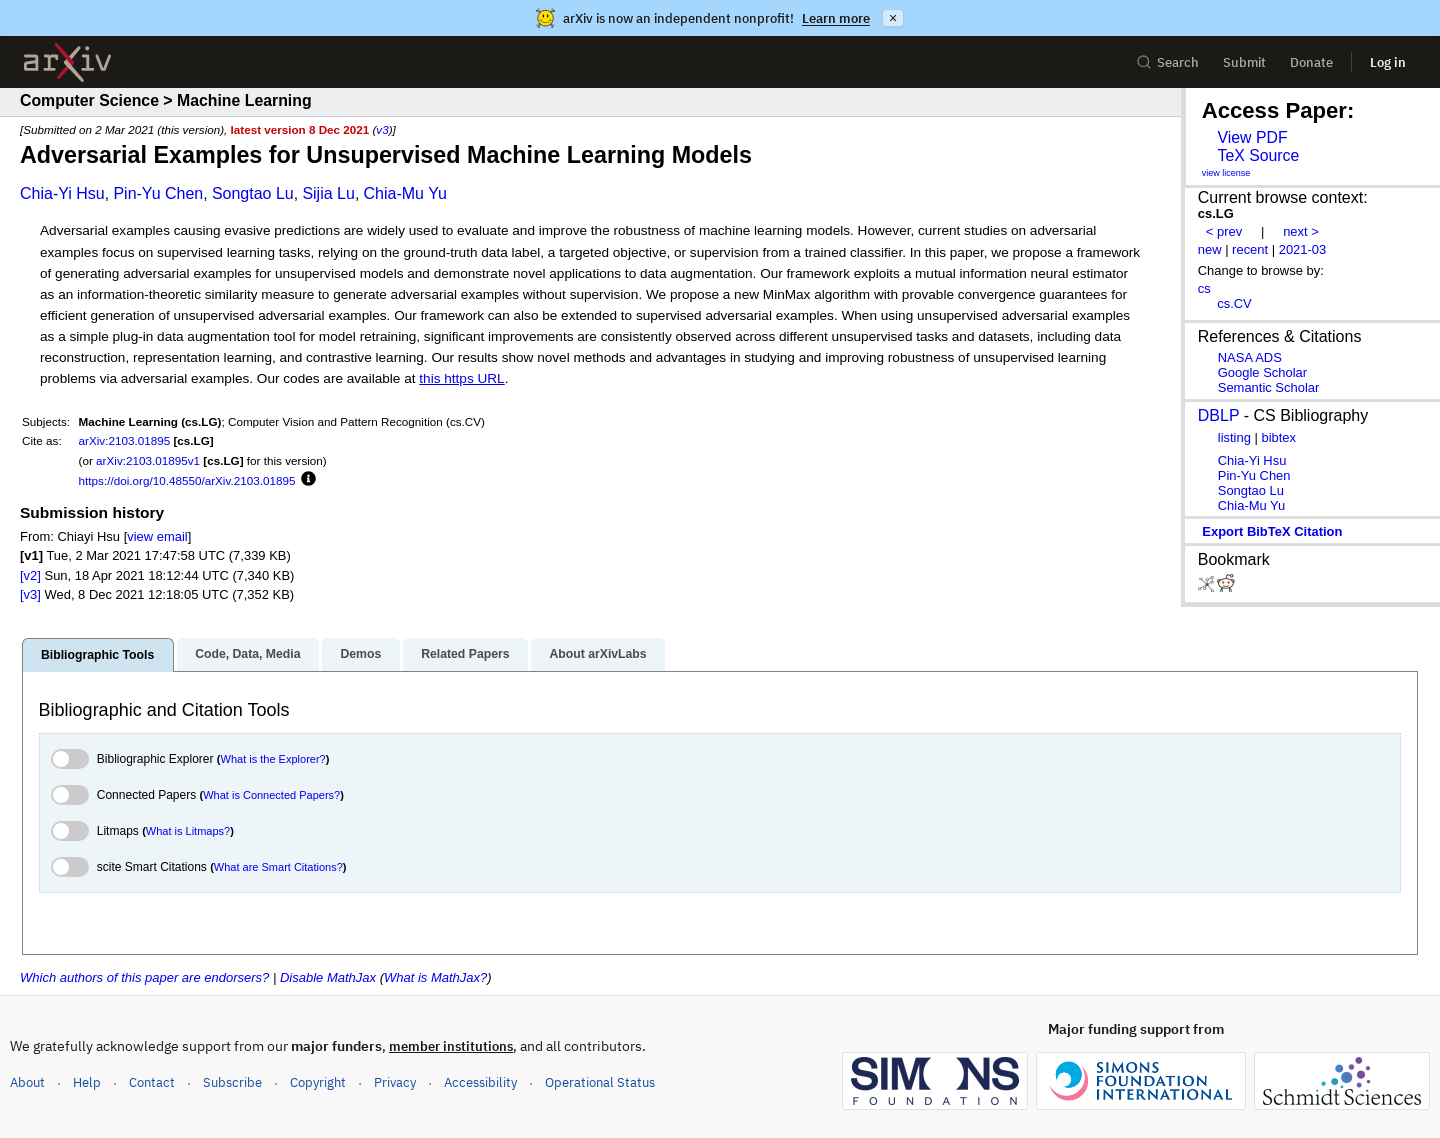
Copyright (318, 1082)
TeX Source (1258, 155)
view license (1226, 173)
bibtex (1278, 437)
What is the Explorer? (273, 759)
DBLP (1219, 415)
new (1210, 249)
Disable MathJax (328, 977)
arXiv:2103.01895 (125, 440)
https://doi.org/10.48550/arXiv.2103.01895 (187, 480)
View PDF (1252, 137)
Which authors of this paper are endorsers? (144, 977)
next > (1301, 231)
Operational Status (600, 1081)
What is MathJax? (435, 977)
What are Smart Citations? (278, 867)
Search (1167, 62)
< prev (1224, 231)
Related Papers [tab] (465, 654)
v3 (382, 129)
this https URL (461, 378)
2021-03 (1303, 249)
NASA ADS (1250, 357)
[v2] (30, 575)
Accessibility (480, 1082)
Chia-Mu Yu (405, 193)
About (27, 1082)
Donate (1311, 62)
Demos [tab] (360, 654)
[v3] (30, 594)
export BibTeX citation (1272, 531)
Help (87, 1082)
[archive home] (67, 62)
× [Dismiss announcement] (893, 18)
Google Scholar (1262, 372)
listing (1234, 437)
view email (157, 536)
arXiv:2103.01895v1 (148, 460)
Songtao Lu (253, 193)
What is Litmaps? (188, 831)
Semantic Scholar (1269, 387)
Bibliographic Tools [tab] (97, 655)
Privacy (395, 1082)
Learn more (836, 18)
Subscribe (232, 1082)
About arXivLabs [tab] (597, 654)
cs (1204, 288)
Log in (1388, 62)
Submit (1244, 62)
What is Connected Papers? (271, 795)
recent (1250, 249)
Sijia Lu (328, 193)
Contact (152, 1082)
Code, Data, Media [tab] (247, 654)
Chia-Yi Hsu (62, 193)
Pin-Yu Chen (158, 193)
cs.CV (1234, 303)
